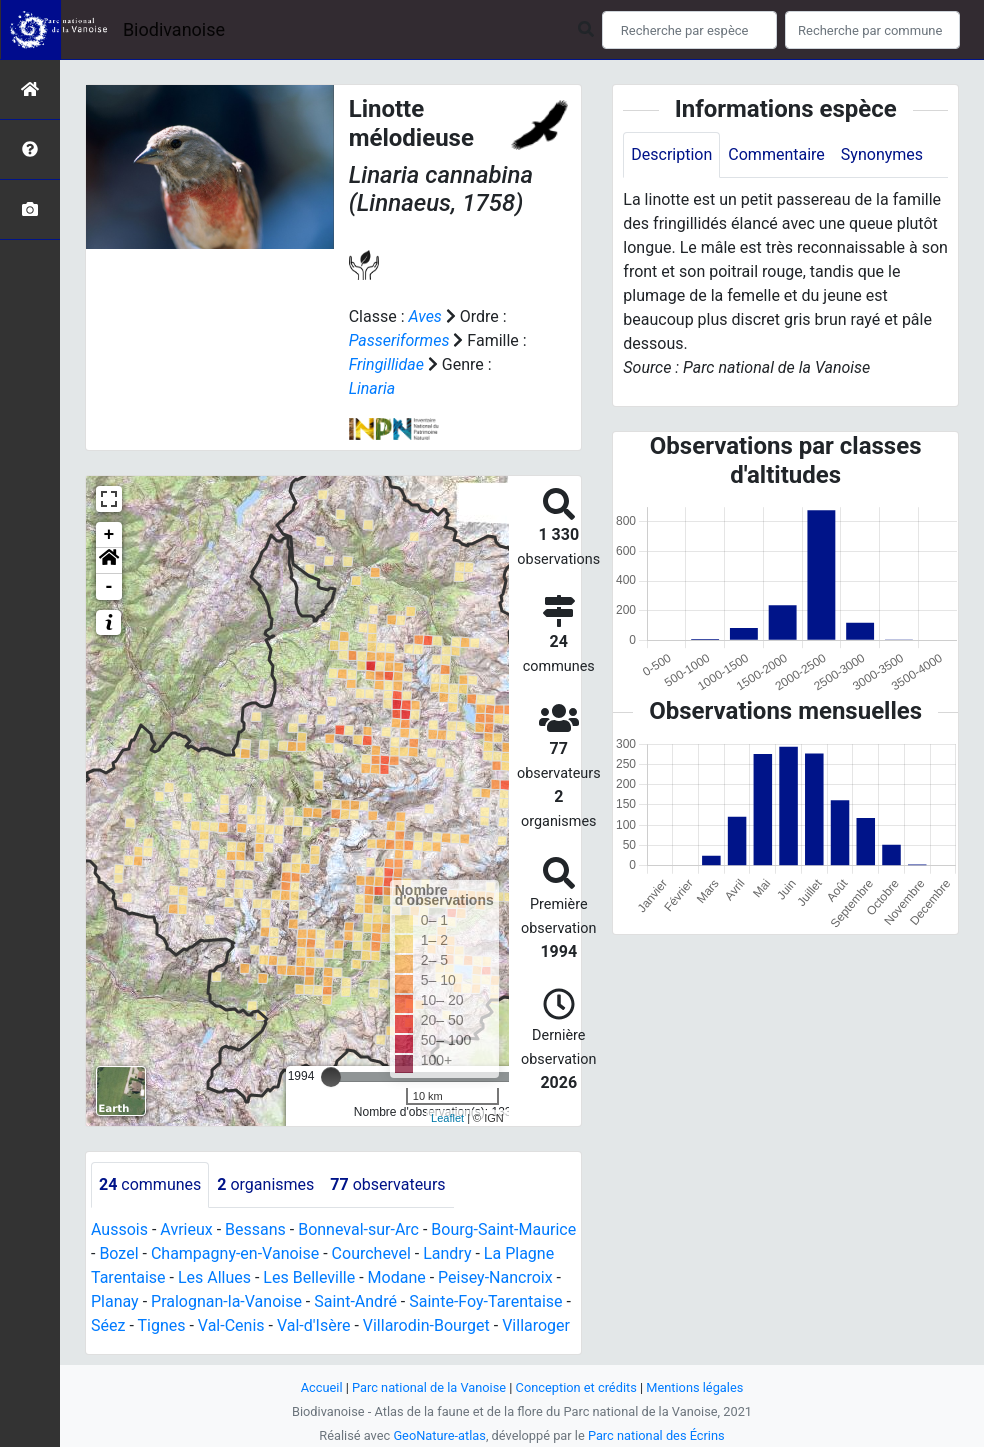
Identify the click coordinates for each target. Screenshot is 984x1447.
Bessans (255, 1229)
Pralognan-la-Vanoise (226, 1301)
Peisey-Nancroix (495, 1277)
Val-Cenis (231, 1325)
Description (671, 154)
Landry (447, 1253)
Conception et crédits (576, 1387)
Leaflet (447, 1118)
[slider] (331, 1077)
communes (150, 1184)
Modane (397, 1277)
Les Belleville (309, 1277)
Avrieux (186, 1229)
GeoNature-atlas (439, 1435)
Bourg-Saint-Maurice (503, 1229)
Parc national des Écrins (656, 1435)
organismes (265, 1184)
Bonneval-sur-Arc (358, 1229)
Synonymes (882, 154)
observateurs (387, 1184)
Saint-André (355, 1301)
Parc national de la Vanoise (429, 1387)
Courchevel (371, 1253)
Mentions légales (694, 1387)
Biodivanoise (174, 29)
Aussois (119, 1229)
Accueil (322, 1387)
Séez (108, 1325)
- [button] (109, 587)
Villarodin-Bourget (426, 1325)
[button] (109, 561)
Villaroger (536, 1325)
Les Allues (214, 1277)
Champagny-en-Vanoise (235, 1253)
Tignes (161, 1325)
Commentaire (776, 154)
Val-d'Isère (314, 1325)
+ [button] (109, 535)
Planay (115, 1301)
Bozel (118, 1253)
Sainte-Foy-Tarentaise (485, 1301)
